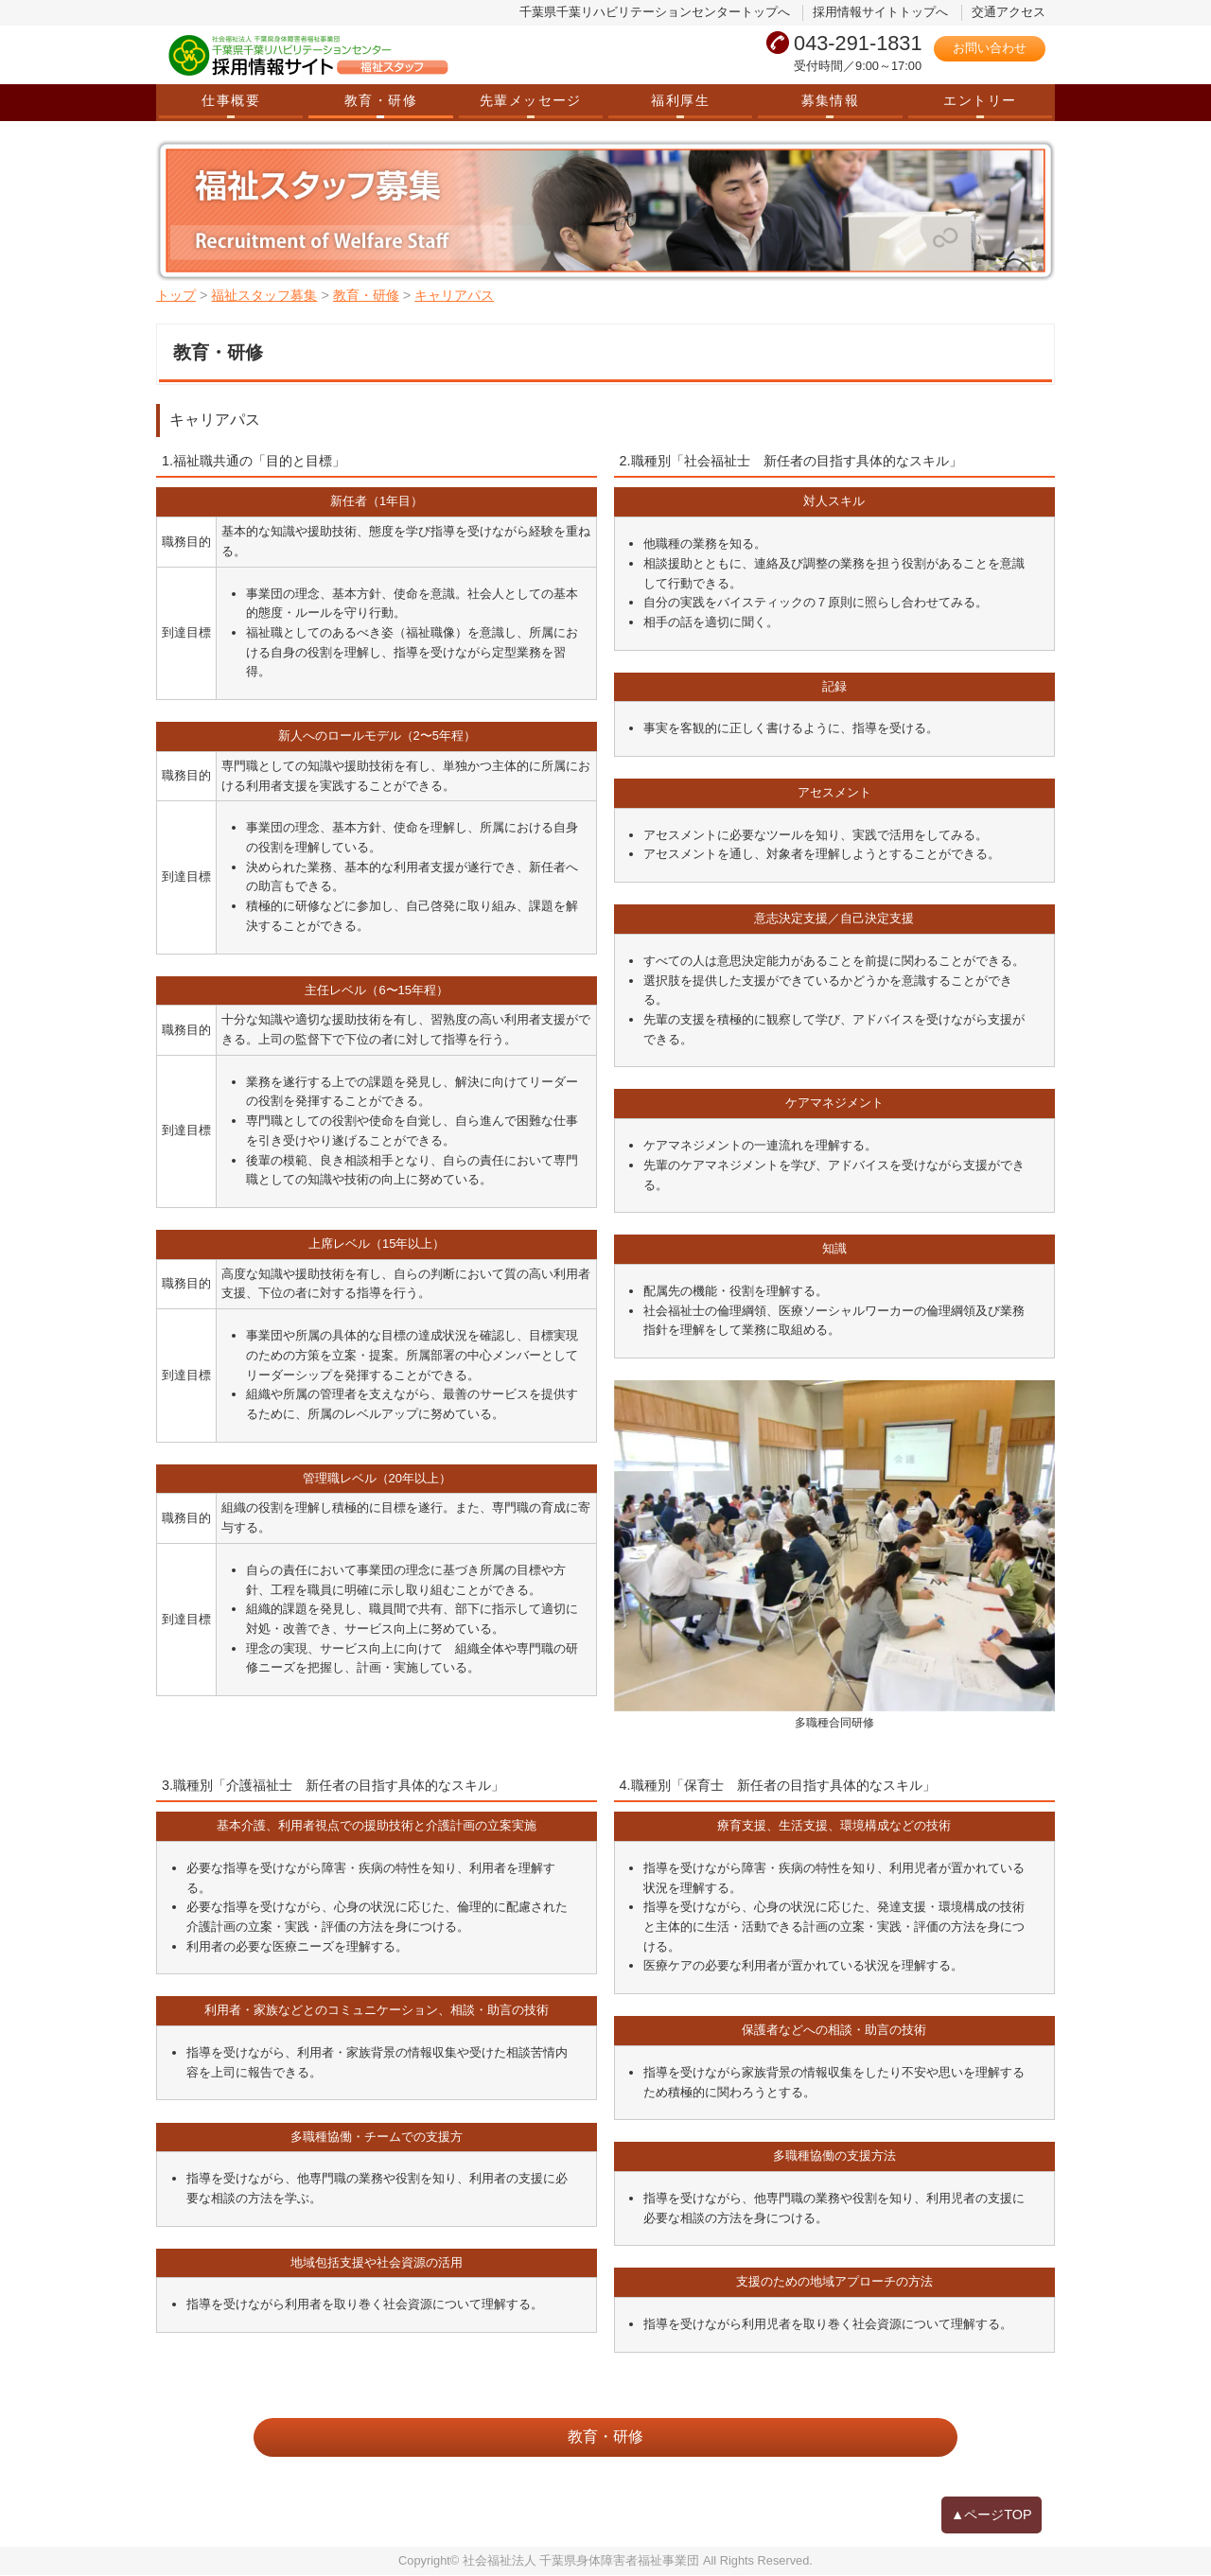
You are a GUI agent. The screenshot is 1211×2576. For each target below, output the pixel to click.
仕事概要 (231, 100)
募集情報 (830, 100)
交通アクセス (1008, 12)
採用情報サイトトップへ (880, 12)
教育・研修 (380, 100)
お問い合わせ (990, 48)
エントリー (979, 100)
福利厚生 (680, 100)
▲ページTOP (991, 2515)
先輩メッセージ (531, 100)
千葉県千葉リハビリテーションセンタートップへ (654, 12)
